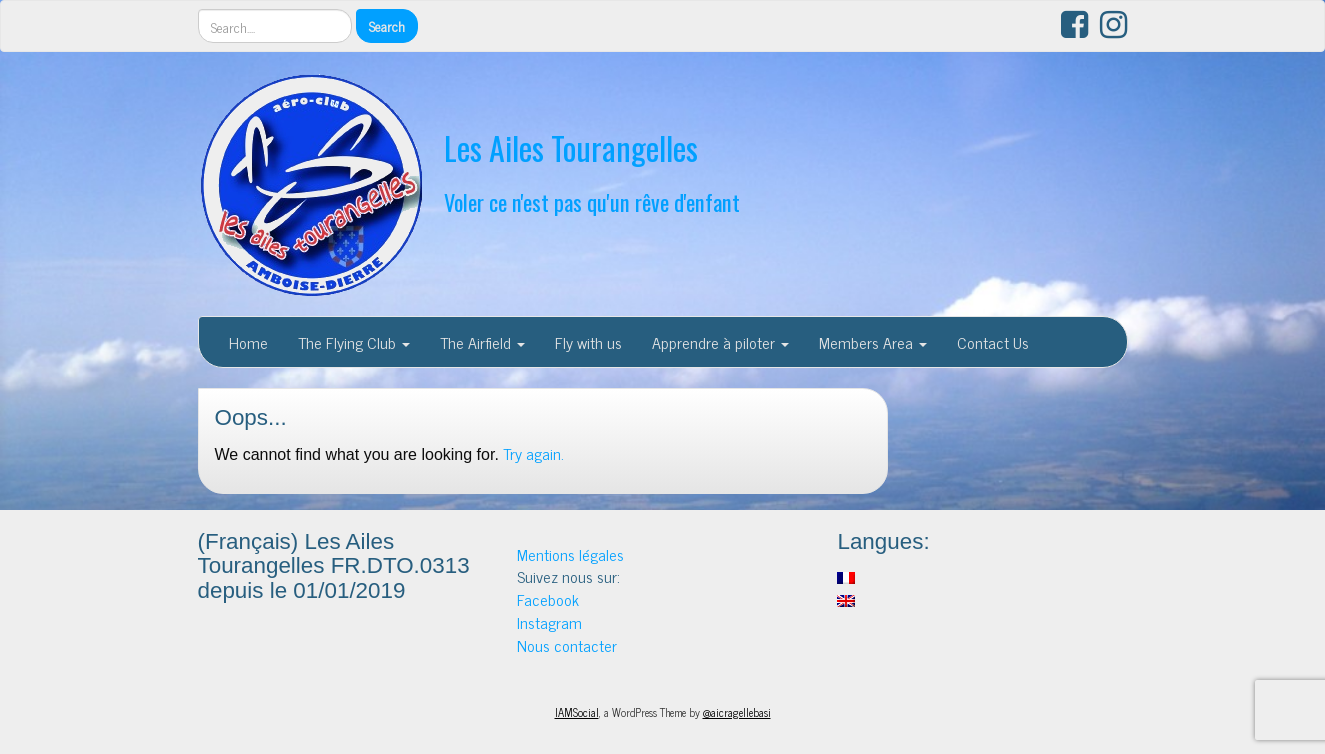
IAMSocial (577, 712)
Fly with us (588, 342)
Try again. (533, 453)
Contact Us (993, 342)
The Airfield (482, 342)
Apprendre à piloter (720, 342)
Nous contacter (567, 645)
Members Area (873, 342)
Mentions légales (570, 554)
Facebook (548, 599)
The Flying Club (354, 342)
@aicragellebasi (737, 712)
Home (248, 342)
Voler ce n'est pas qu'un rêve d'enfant (592, 201)
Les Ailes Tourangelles (571, 147)
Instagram (549, 622)
